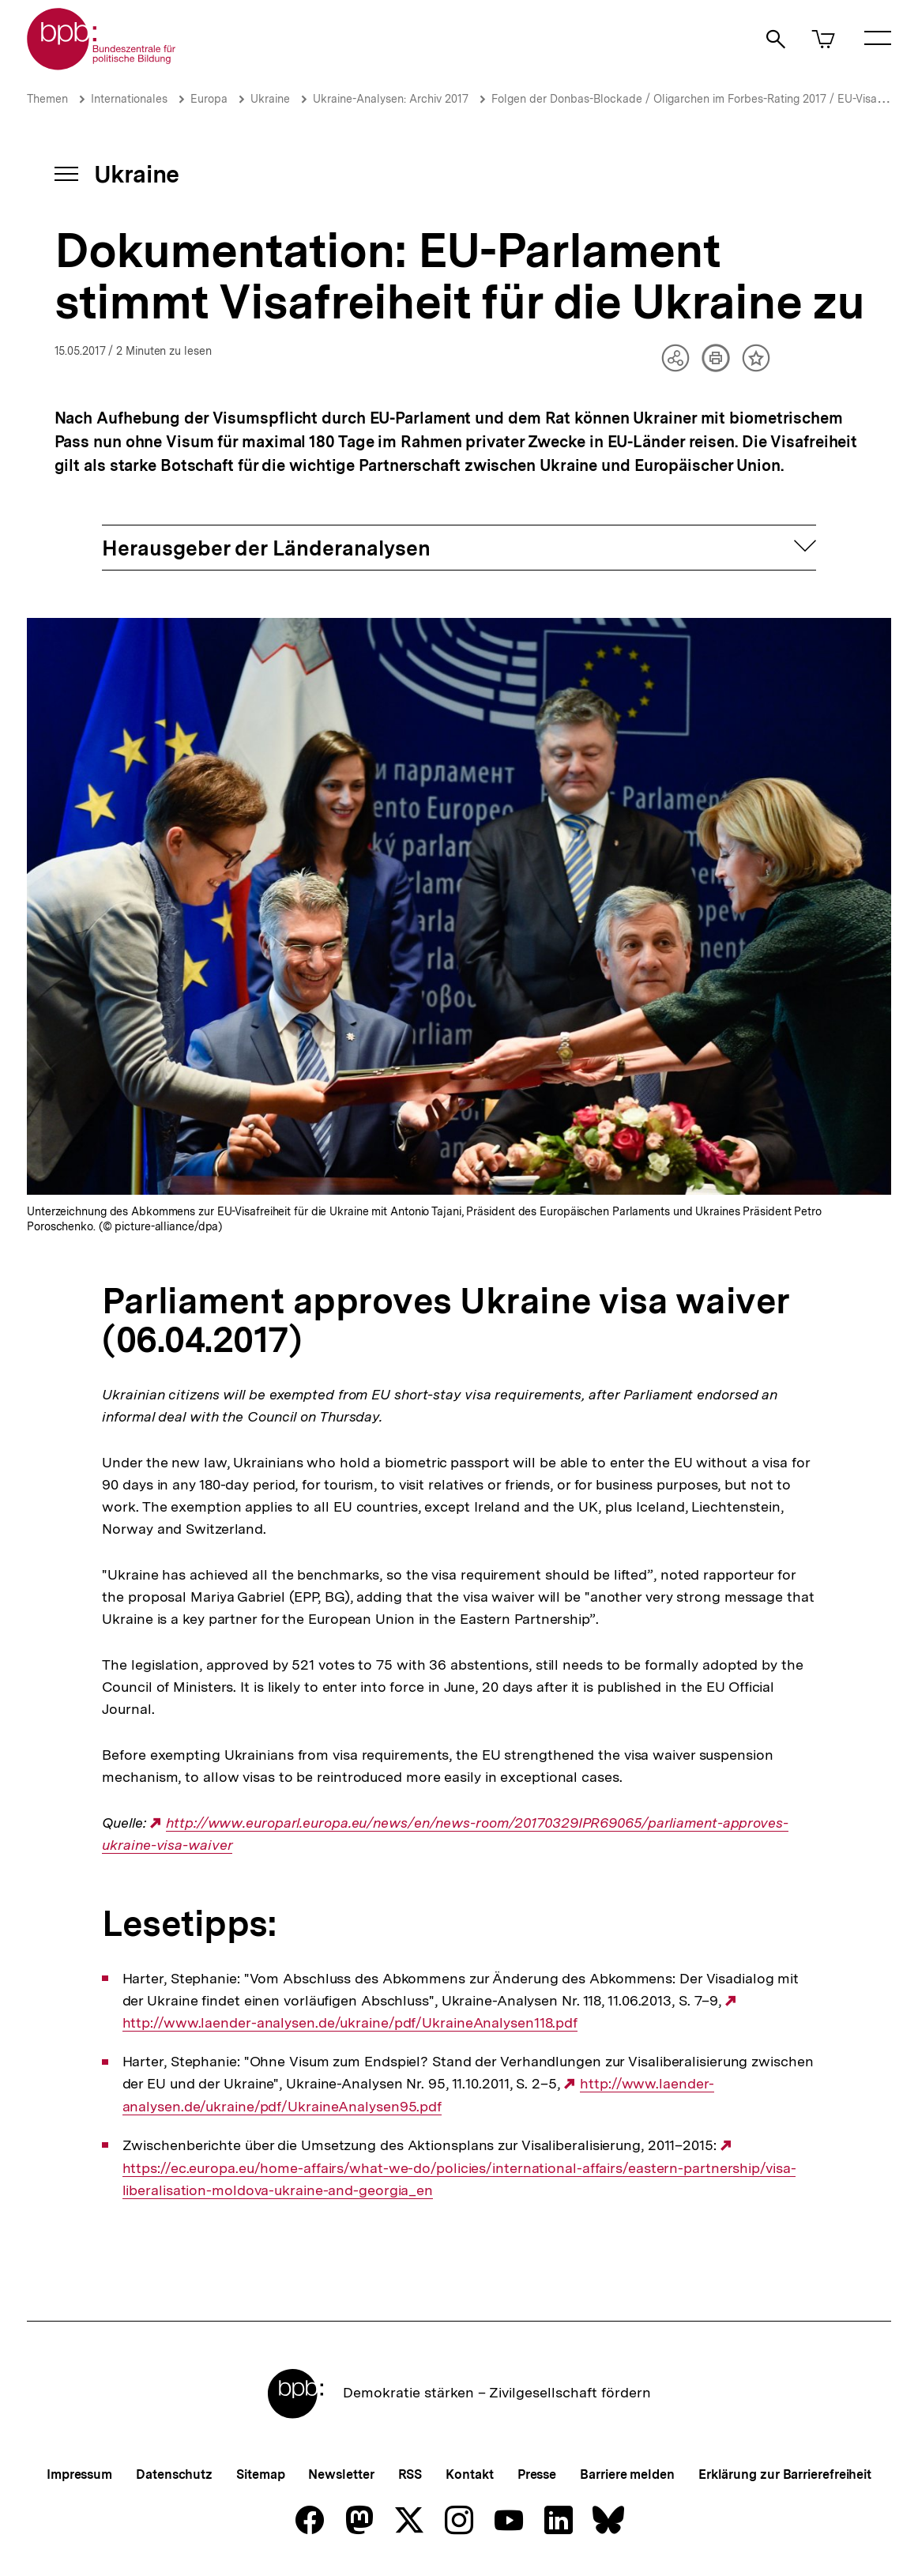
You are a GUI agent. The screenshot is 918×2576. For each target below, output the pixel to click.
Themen (47, 98)
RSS (410, 2474)
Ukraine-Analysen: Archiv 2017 (390, 98)
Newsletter (341, 2474)
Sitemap (260, 2474)
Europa (209, 98)
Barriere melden (627, 2474)
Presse (536, 2474)
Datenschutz (174, 2474)
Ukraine (270, 98)
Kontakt (469, 2474)
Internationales (129, 98)
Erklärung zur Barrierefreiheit (784, 2474)
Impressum (79, 2474)
